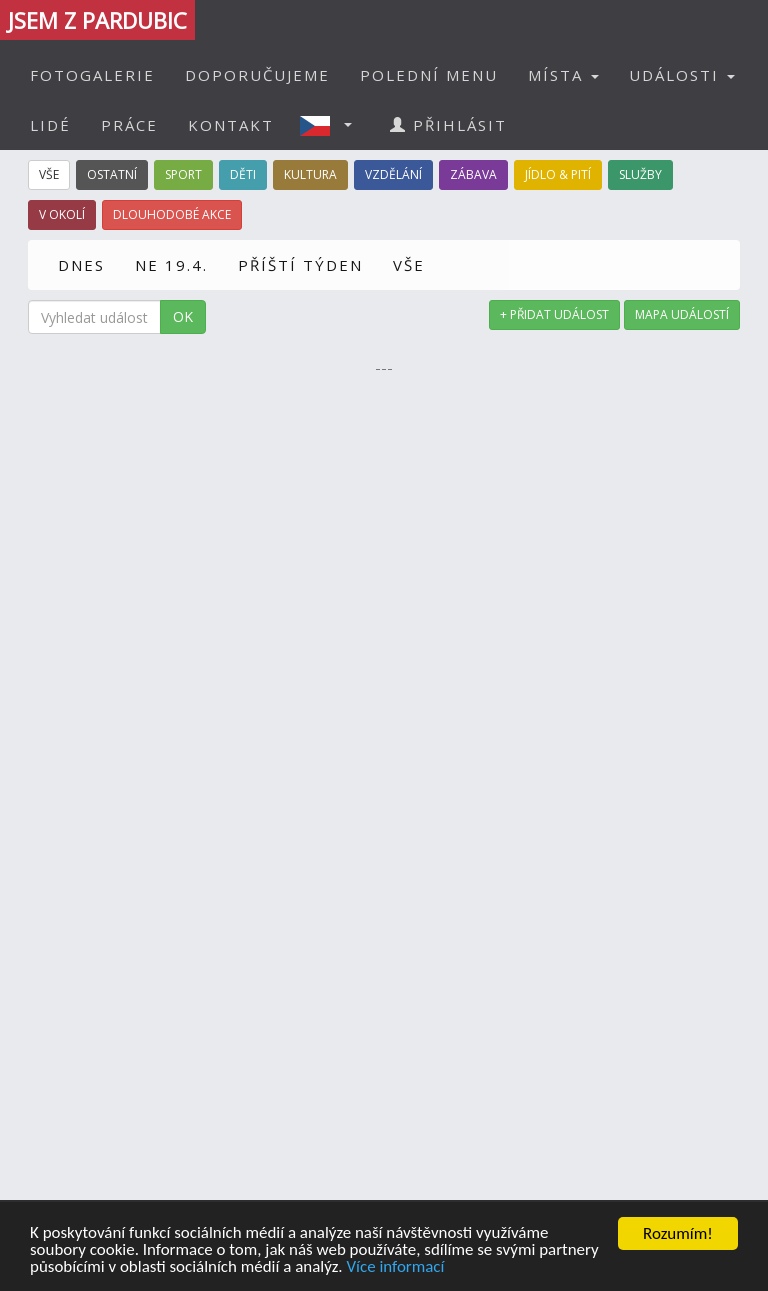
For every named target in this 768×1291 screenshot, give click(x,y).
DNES (81, 265)
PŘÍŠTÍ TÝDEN (300, 265)
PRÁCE (129, 125)
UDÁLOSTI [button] (682, 75)
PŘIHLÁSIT (448, 125)
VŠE (409, 265)
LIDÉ (50, 125)
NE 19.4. (171, 265)
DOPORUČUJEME (257, 75)
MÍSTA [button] (563, 75)
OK (183, 316)
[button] (332, 125)
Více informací (397, 1268)
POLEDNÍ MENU (429, 75)
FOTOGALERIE (92, 75)
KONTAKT (231, 125)
